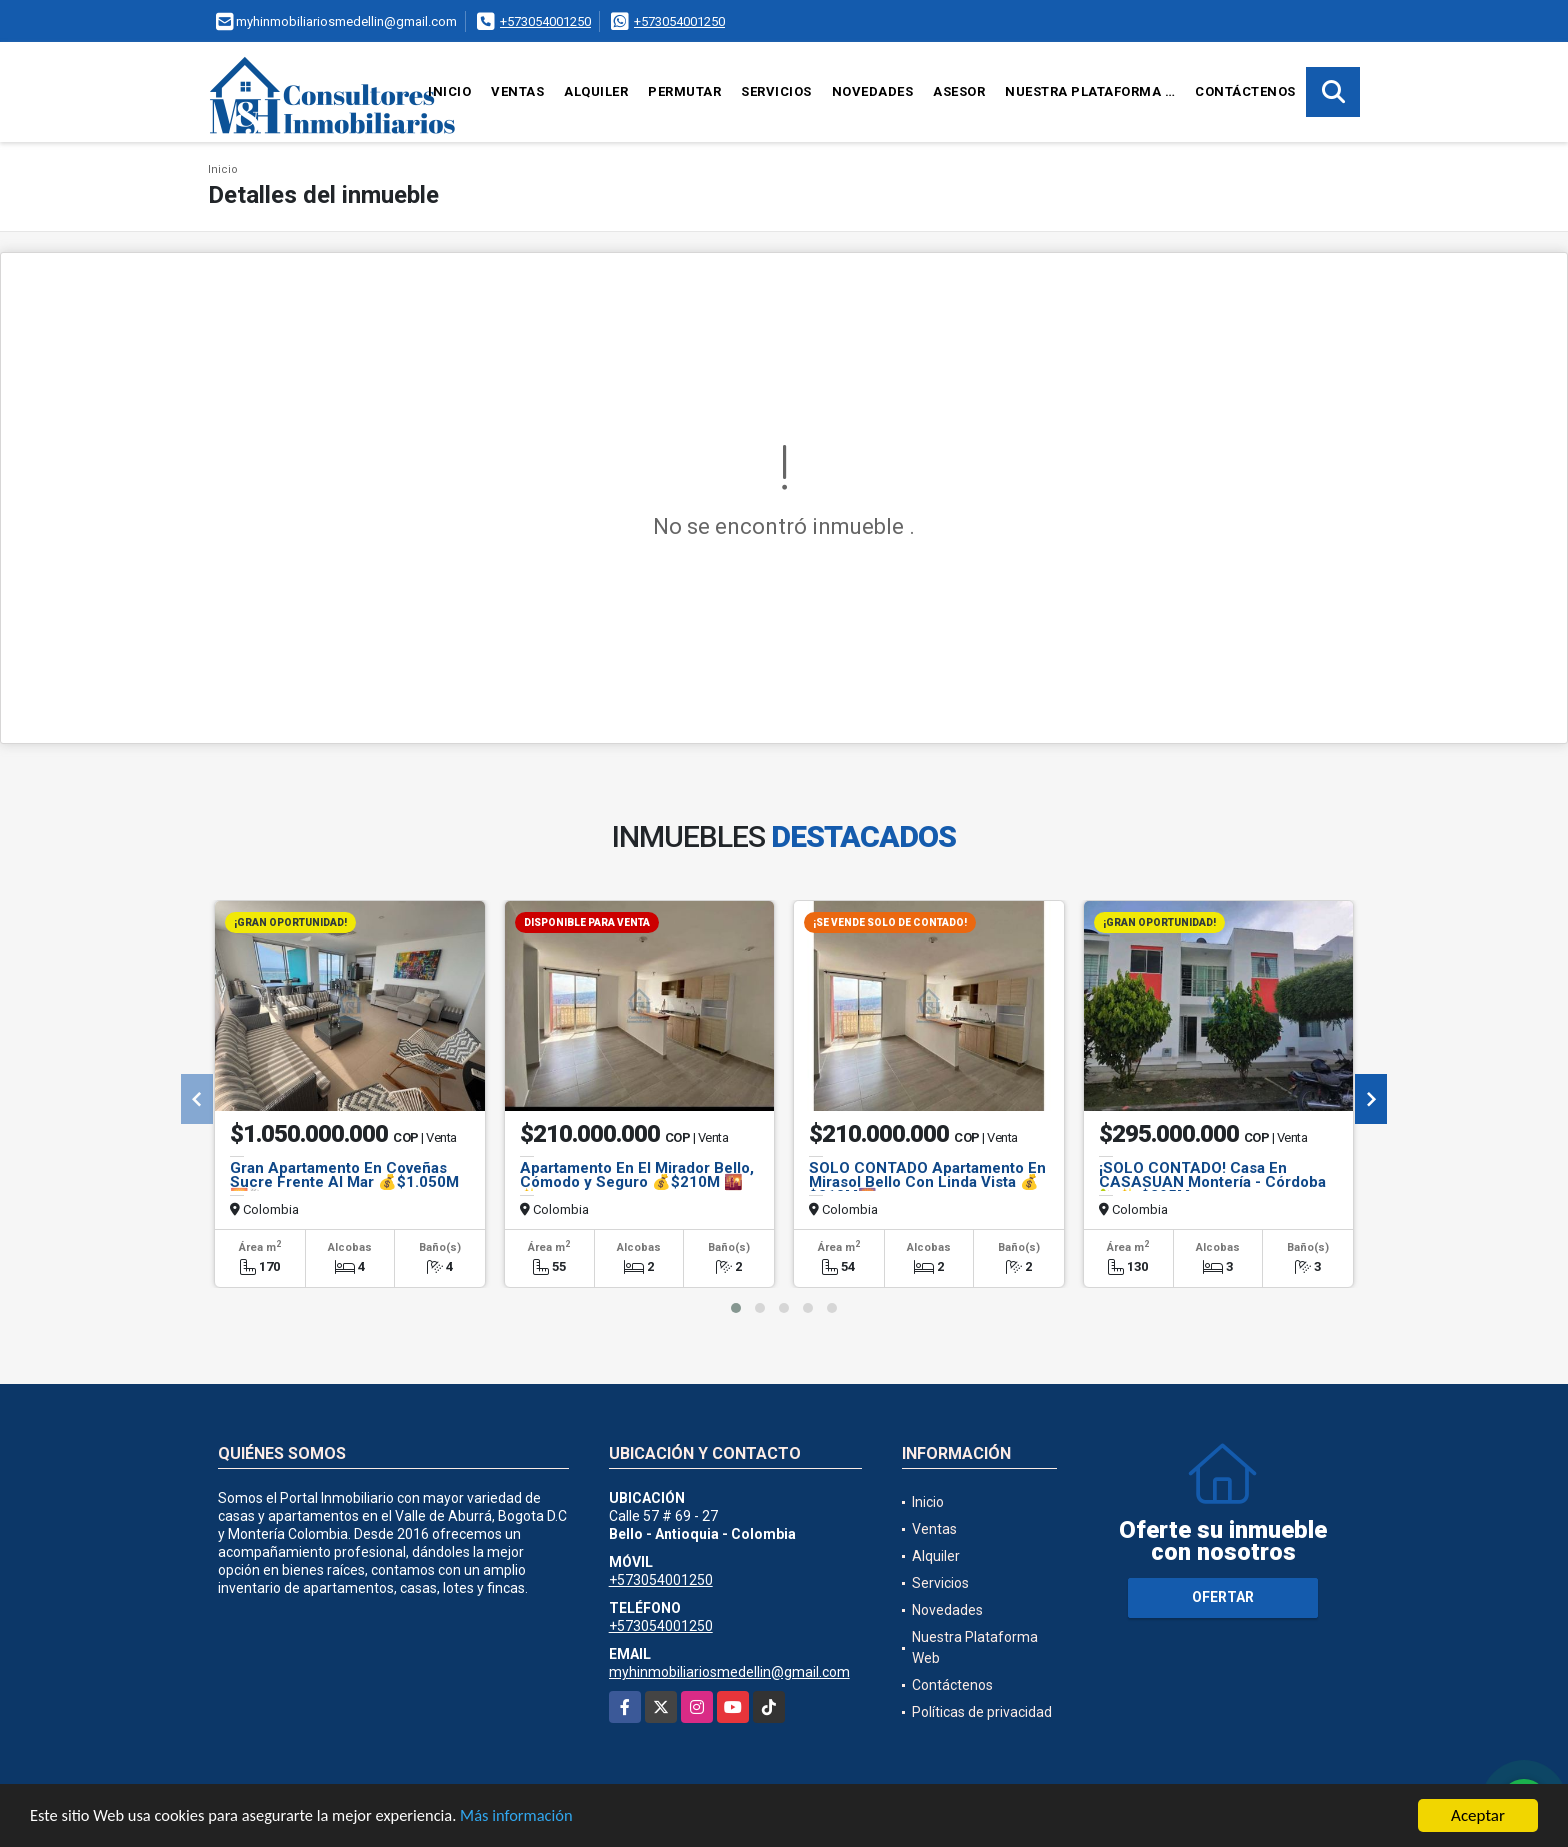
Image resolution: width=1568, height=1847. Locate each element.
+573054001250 (545, 21)
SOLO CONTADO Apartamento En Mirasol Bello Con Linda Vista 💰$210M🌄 (927, 1182)
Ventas (517, 91)
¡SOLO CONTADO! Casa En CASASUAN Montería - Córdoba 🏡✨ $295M (1212, 1182)
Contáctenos (1245, 91)
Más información (533, 1816)
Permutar (684, 91)
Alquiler (596, 91)
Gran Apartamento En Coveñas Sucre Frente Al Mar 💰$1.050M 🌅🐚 (344, 1182)
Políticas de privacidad (982, 1712)
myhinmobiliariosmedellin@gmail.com (729, 1672)
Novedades (873, 91)
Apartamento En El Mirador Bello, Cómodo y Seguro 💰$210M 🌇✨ (637, 1182)
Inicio (449, 91)
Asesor (959, 91)
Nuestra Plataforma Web (1095, 91)
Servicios (776, 91)
